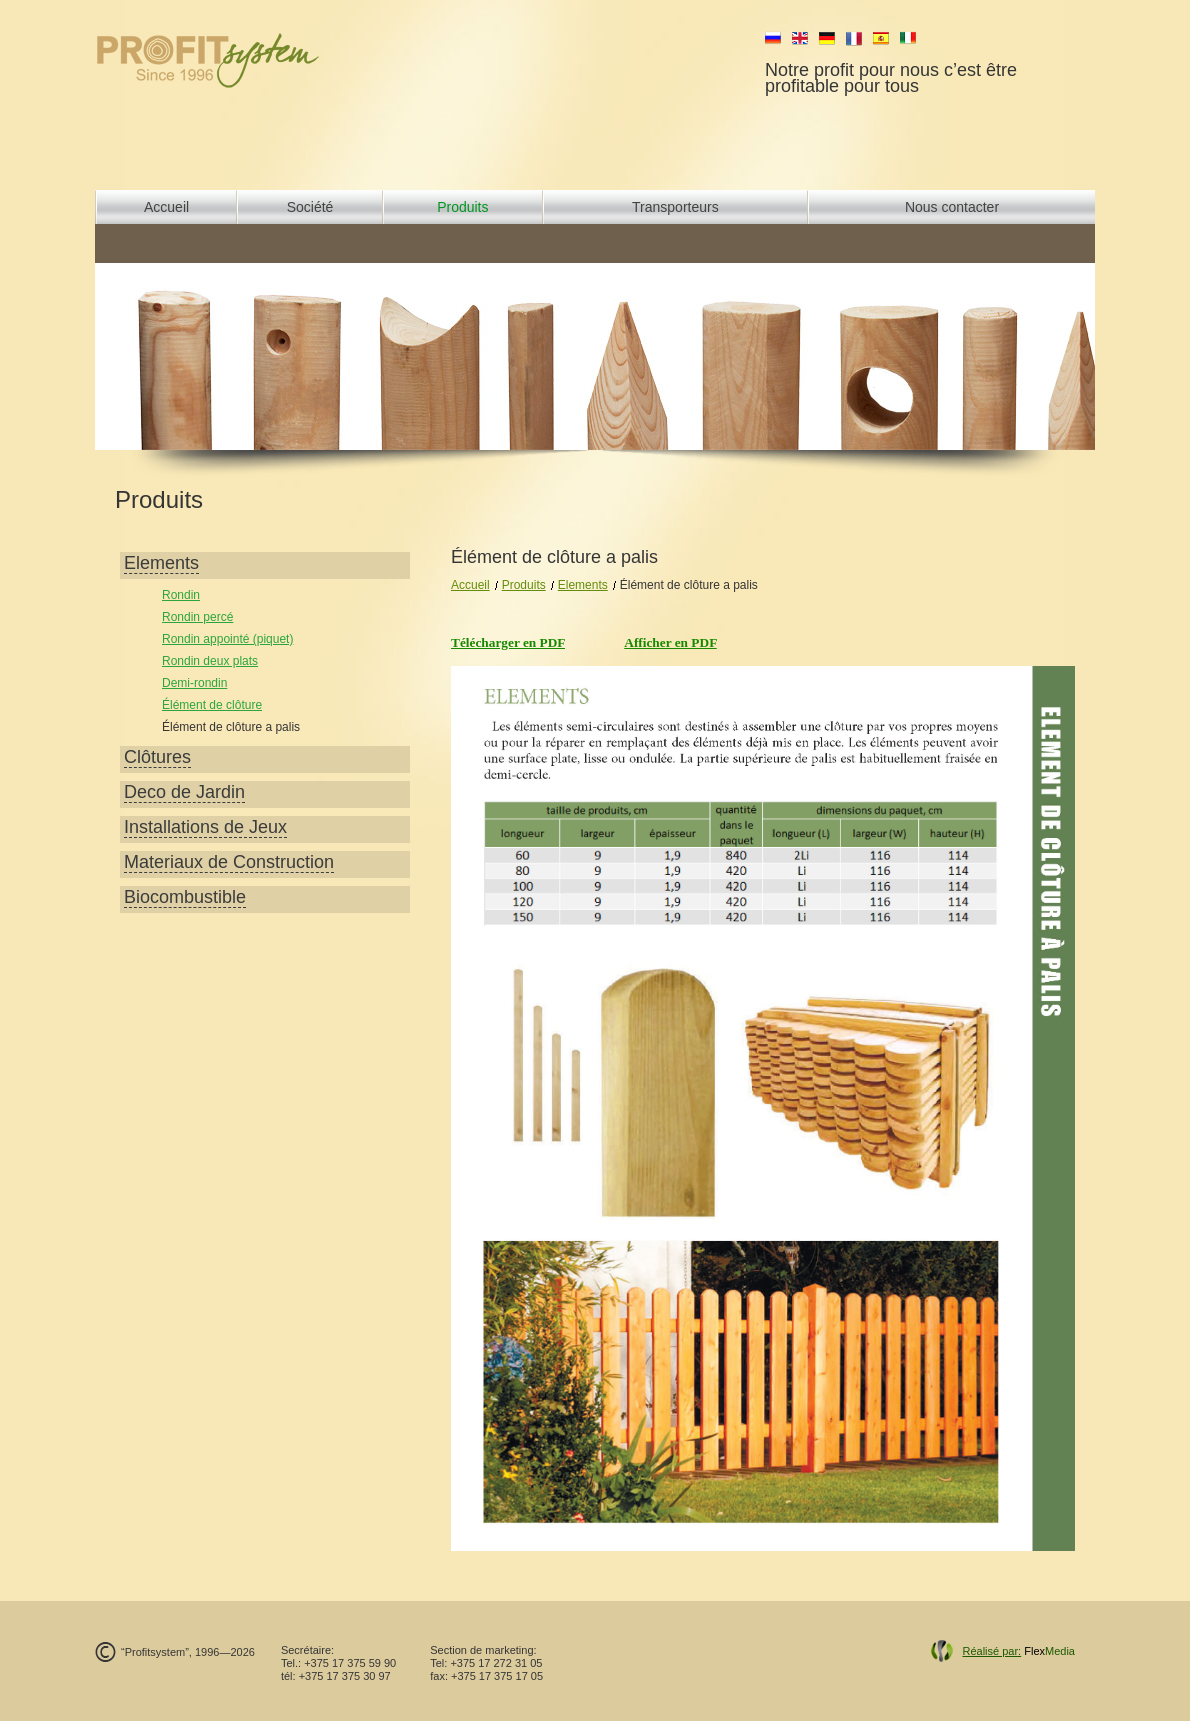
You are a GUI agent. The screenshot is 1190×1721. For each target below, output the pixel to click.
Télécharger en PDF (508, 642)
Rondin (181, 595)
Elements (583, 585)
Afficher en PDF (670, 642)
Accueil (166, 207)
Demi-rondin (194, 683)
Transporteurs (675, 207)
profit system (241, 60)
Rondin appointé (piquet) (227, 639)
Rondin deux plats (210, 661)
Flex (1018, 1651)
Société (310, 207)
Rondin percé (197, 617)
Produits (462, 207)
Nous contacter (952, 207)
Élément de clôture (212, 705)
